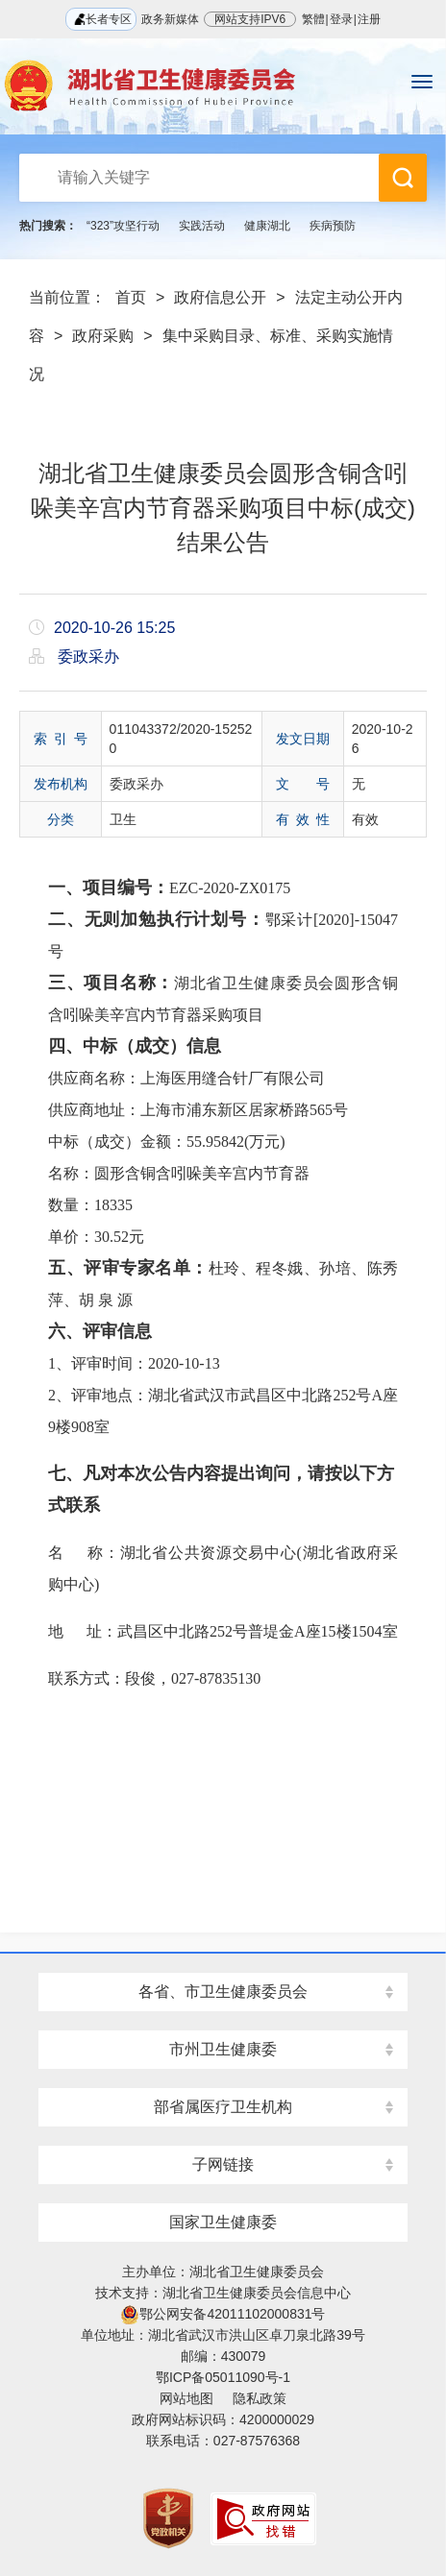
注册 (369, 19)
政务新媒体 (170, 19)
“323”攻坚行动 (123, 225)
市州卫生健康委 (223, 2049)
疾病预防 (333, 225)
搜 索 (403, 178)
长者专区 (100, 19)
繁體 (313, 19)
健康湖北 (267, 225)
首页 (130, 297)
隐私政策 (259, 2398)
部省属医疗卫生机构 (223, 2107)
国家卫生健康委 (223, 2222)
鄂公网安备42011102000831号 (222, 2313)
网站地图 (186, 2398)
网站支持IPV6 (249, 19)
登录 (341, 19)
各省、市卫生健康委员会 (223, 1991)
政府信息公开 (220, 297)
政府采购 (103, 336)
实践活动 (202, 225)
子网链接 (223, 2164)
